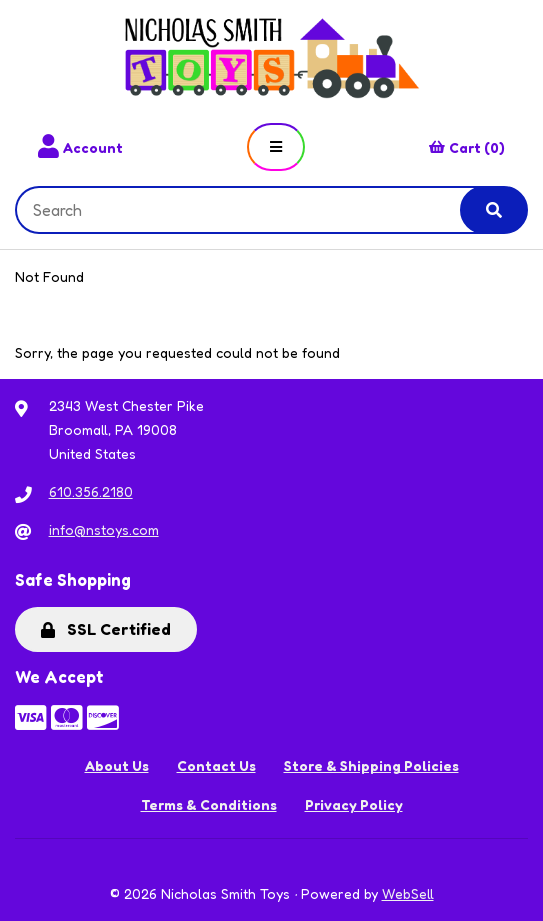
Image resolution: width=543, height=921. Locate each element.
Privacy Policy (354, 804)
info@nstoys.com (104, 529)
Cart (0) (467, 147)
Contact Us (216, 765)
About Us (117, 765)
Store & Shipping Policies (371, 765)
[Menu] (276, 147)
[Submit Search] (494, 210)
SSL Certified (106, 629)
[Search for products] (253, 210)
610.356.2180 (91, 491)
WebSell (408, 893)
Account (80, 147)
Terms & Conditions (209, 804)
